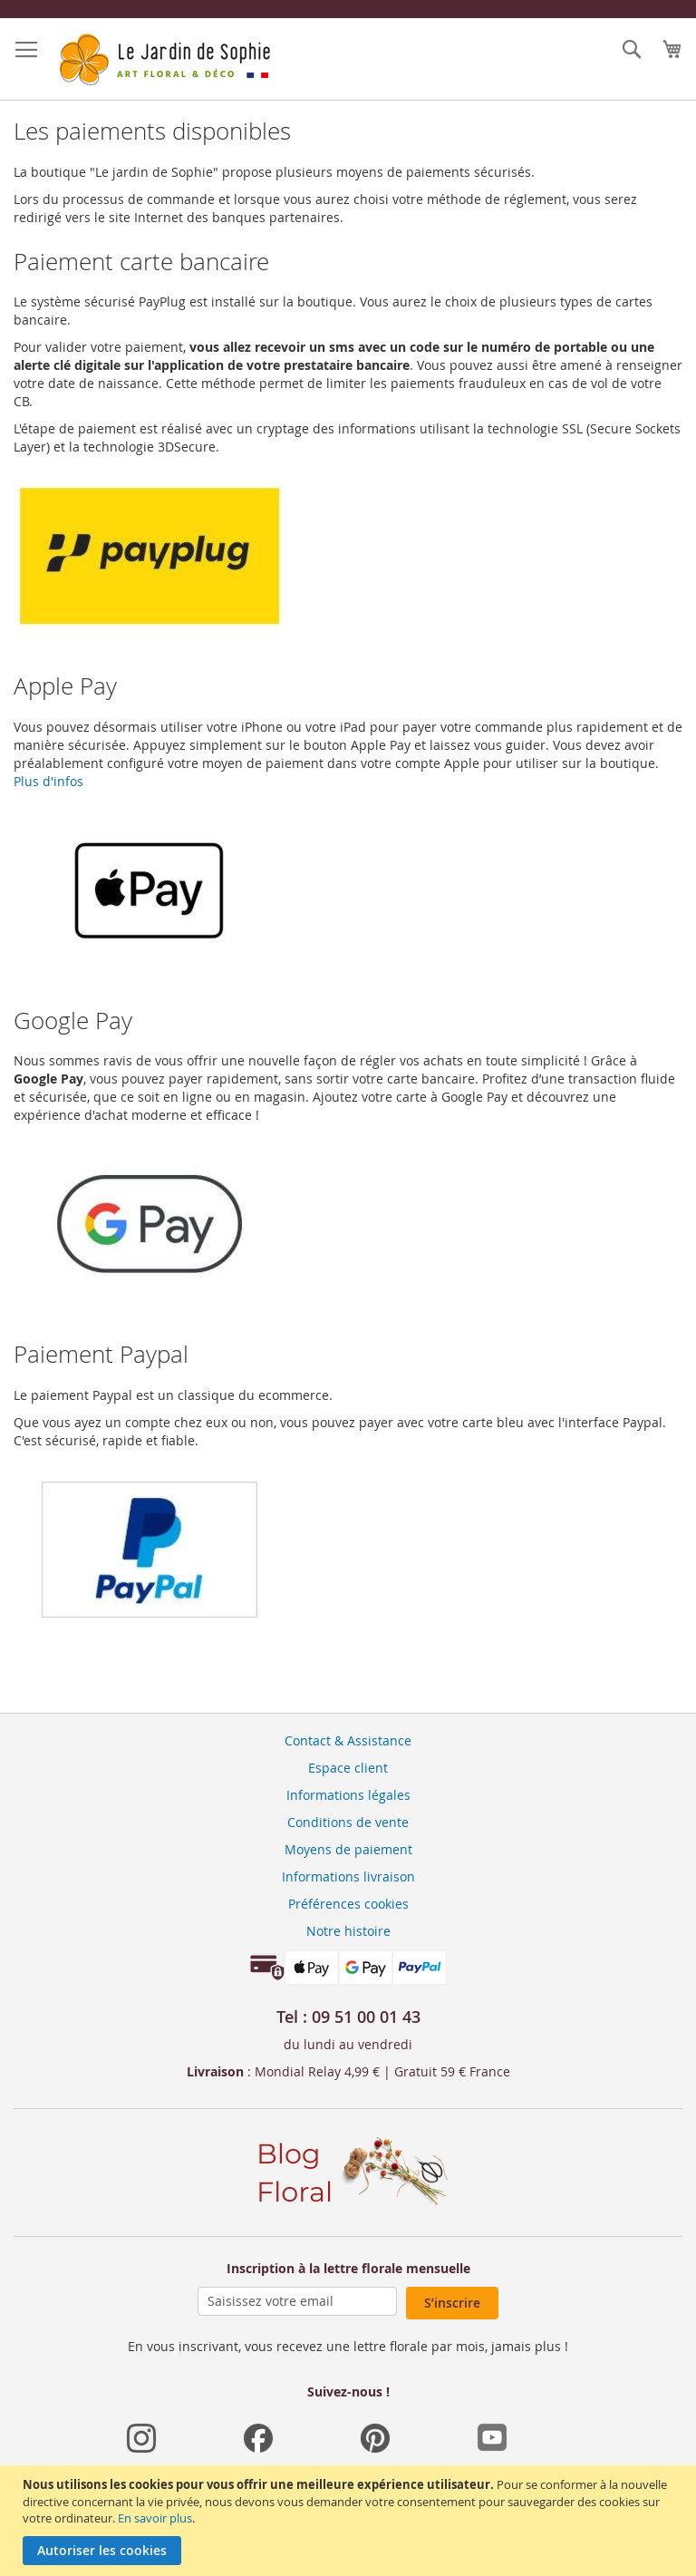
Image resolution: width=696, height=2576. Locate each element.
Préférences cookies (348, 1903)
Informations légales (348, 1794)
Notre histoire (348, 1930)
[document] (350, 2520)
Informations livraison (348, 1876)
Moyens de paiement (348, 1849)
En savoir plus (155, 2518)
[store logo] (163, 59)
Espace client (348, 1767)
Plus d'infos (48, 781)
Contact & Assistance (348, 1740)
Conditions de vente (348, 1822)
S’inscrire (452, 2302)
